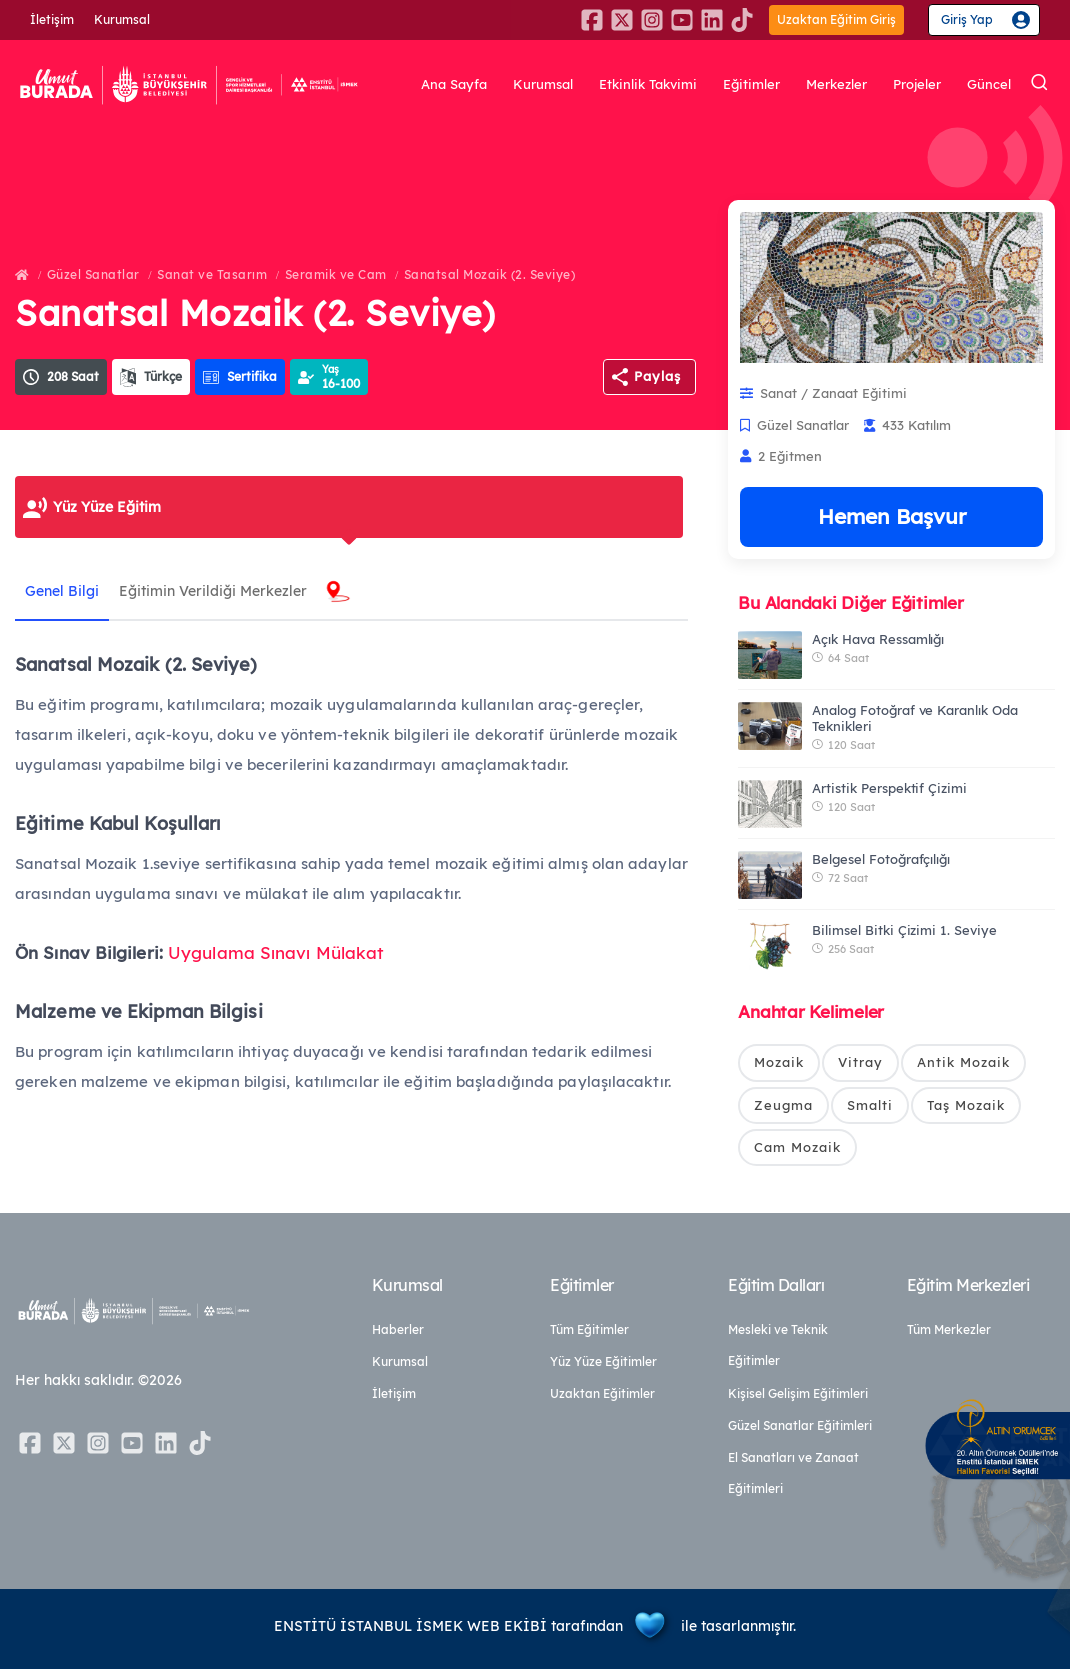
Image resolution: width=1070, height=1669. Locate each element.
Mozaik (779, 1062)
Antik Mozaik (963, 1062)
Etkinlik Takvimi (648, 85)
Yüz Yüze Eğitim (107, 507)
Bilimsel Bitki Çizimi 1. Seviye (904, 930)
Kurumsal (122, 19)
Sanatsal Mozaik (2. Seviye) (490, 274)
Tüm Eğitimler (589, 1329)
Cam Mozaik (797, 1147)
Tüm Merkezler (949, 1329)
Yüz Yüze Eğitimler (603, 1361)
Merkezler (836, 85)
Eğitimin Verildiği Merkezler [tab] (213, 591)
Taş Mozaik (966, 1105)
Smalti (870, 1105)
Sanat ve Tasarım (212, 274)
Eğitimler (751, 85)
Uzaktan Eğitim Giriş (836, 19)
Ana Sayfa (454, 85)
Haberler (398, 1329)
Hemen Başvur (892, 516)
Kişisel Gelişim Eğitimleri (798, 1393)
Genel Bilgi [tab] (62, 591)
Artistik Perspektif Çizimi (889, 788)
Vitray (860, 1062)
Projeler (917, 85)
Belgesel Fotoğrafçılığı (881, 859)
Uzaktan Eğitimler (602, 1393)
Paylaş (657, 376)
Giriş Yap (967, 19)
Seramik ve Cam (336, 274)
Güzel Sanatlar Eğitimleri (800, 1425)
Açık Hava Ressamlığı (878, 639)
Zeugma (783, 1105)
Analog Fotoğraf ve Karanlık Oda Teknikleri (914, 718)
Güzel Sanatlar (93, 274)
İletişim (52, 19)
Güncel (989, 85)
